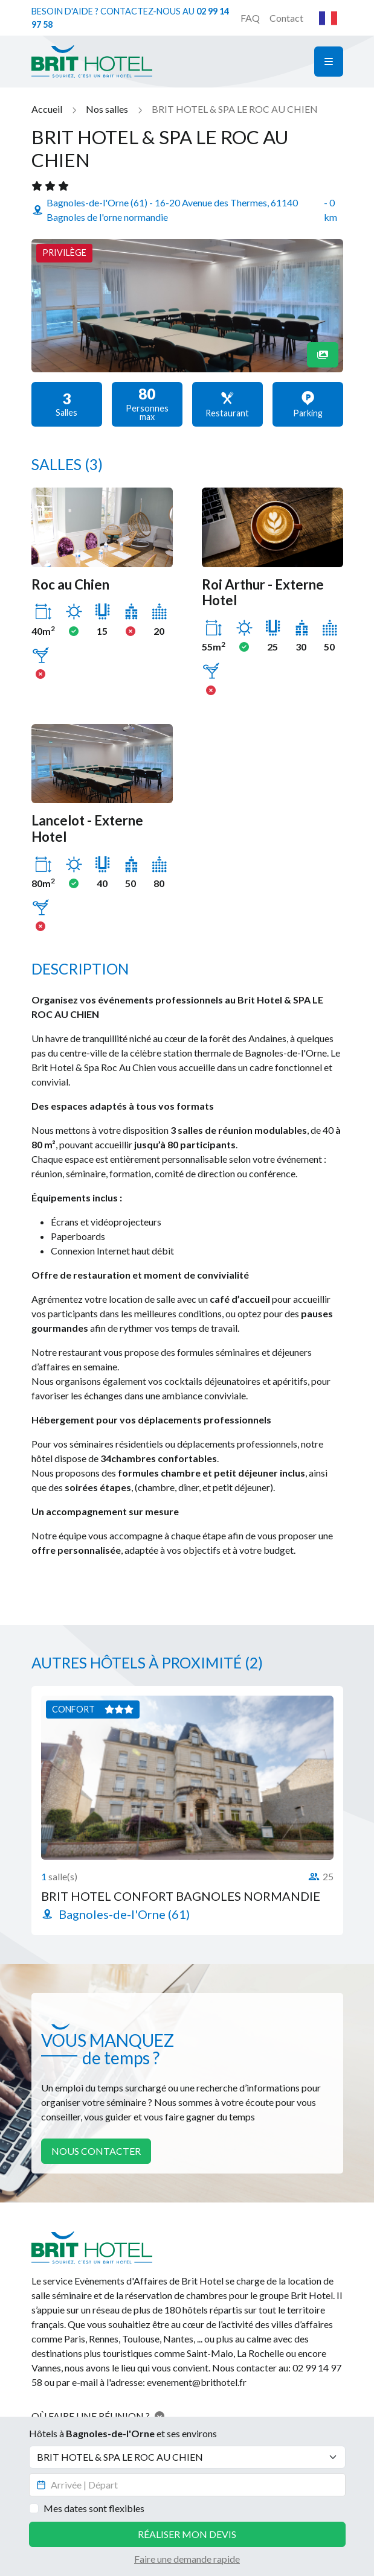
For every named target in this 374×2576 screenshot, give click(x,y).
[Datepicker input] (187, 2484)
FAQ (250, 18)
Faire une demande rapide (187, 2559)
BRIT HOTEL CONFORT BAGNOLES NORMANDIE (180, 1896)
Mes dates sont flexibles (94, 2508)
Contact (286, 18)
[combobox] (328, 18)
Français (328, 18)
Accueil (46, 109)
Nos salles (107, 109)
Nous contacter (96, 2151)
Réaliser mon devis (187, 2534)
